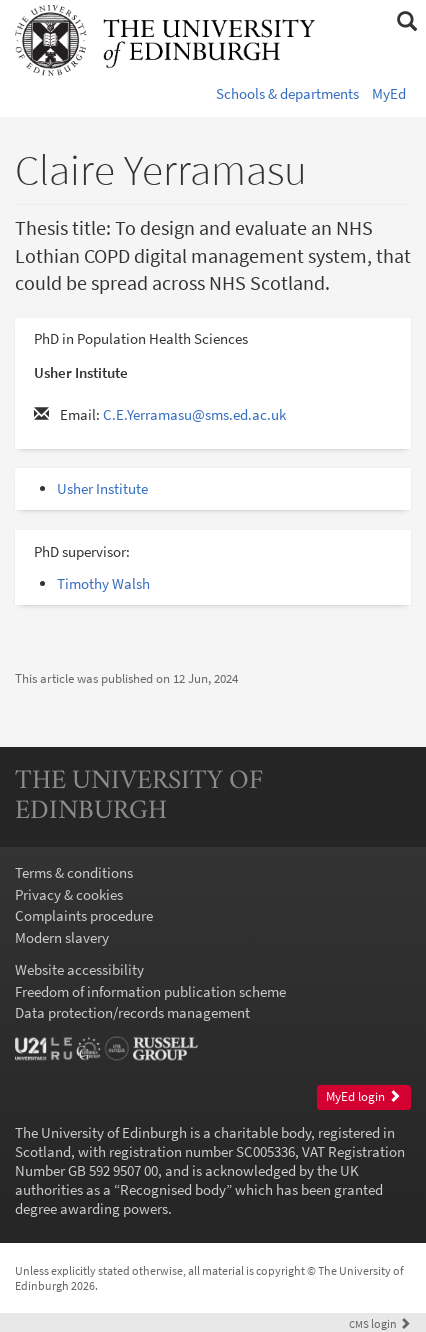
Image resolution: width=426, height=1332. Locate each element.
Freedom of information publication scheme (150, 991)
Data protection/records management (132, 1012)
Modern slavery (62, 937)
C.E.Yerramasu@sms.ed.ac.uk (194, 414)
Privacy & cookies (69, 894)
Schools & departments (287, 93)
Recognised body (173, 1189)
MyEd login (363, 1096)
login (380, 1323)
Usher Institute (102, 488)
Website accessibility (79, 969)
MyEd (389, 93)
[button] (406, 22)
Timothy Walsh (103, 583)
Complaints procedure (84, 915)
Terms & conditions (74, 872)
